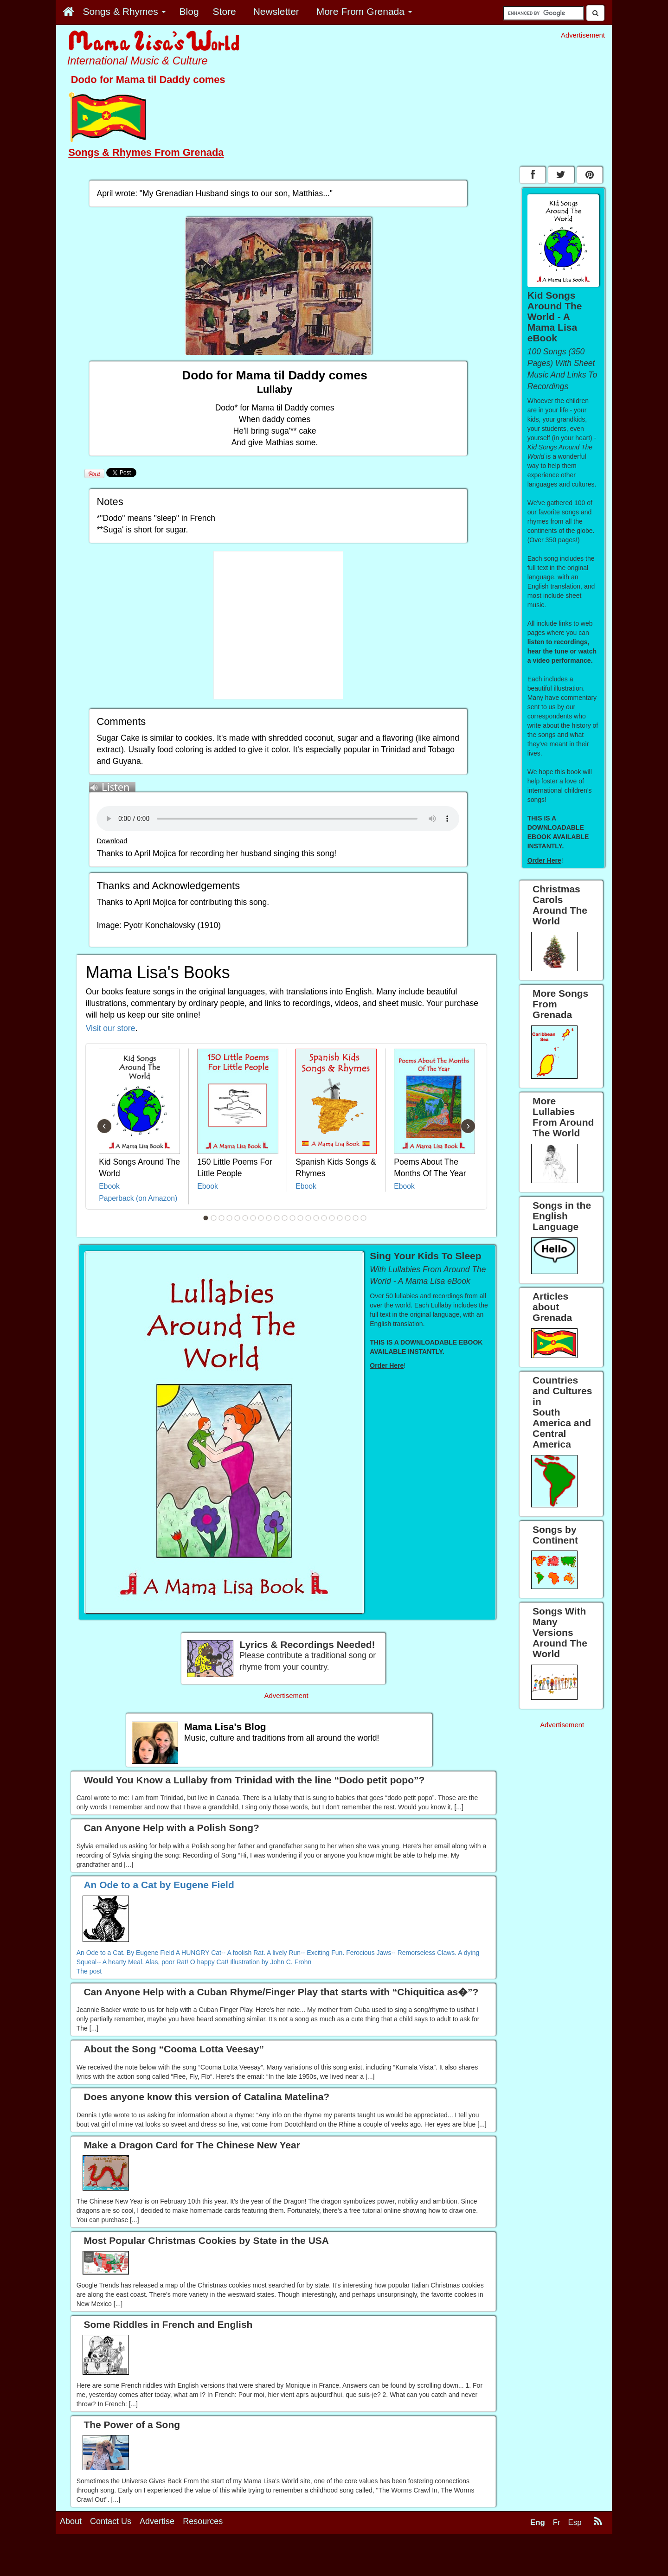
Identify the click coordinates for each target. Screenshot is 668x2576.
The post (89, 1971)
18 (340, 1218)
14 (308, 1218)
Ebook (109, 1186)
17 (332, 1218)
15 (316, 1218)
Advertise (157, 2556)
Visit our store (110, 1028)
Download (111, 841)
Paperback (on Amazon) (138, 1198)
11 (285, 1218)
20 (355, 1218)
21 (363, 1218)
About (71, 2556)
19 (348, 1218)
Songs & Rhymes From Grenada (146, 152)
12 (292, 1218)
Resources (203, 2556)
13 (300, 1218)
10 (277, 1218)
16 (324, 1218)
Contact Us (110, 2556)
